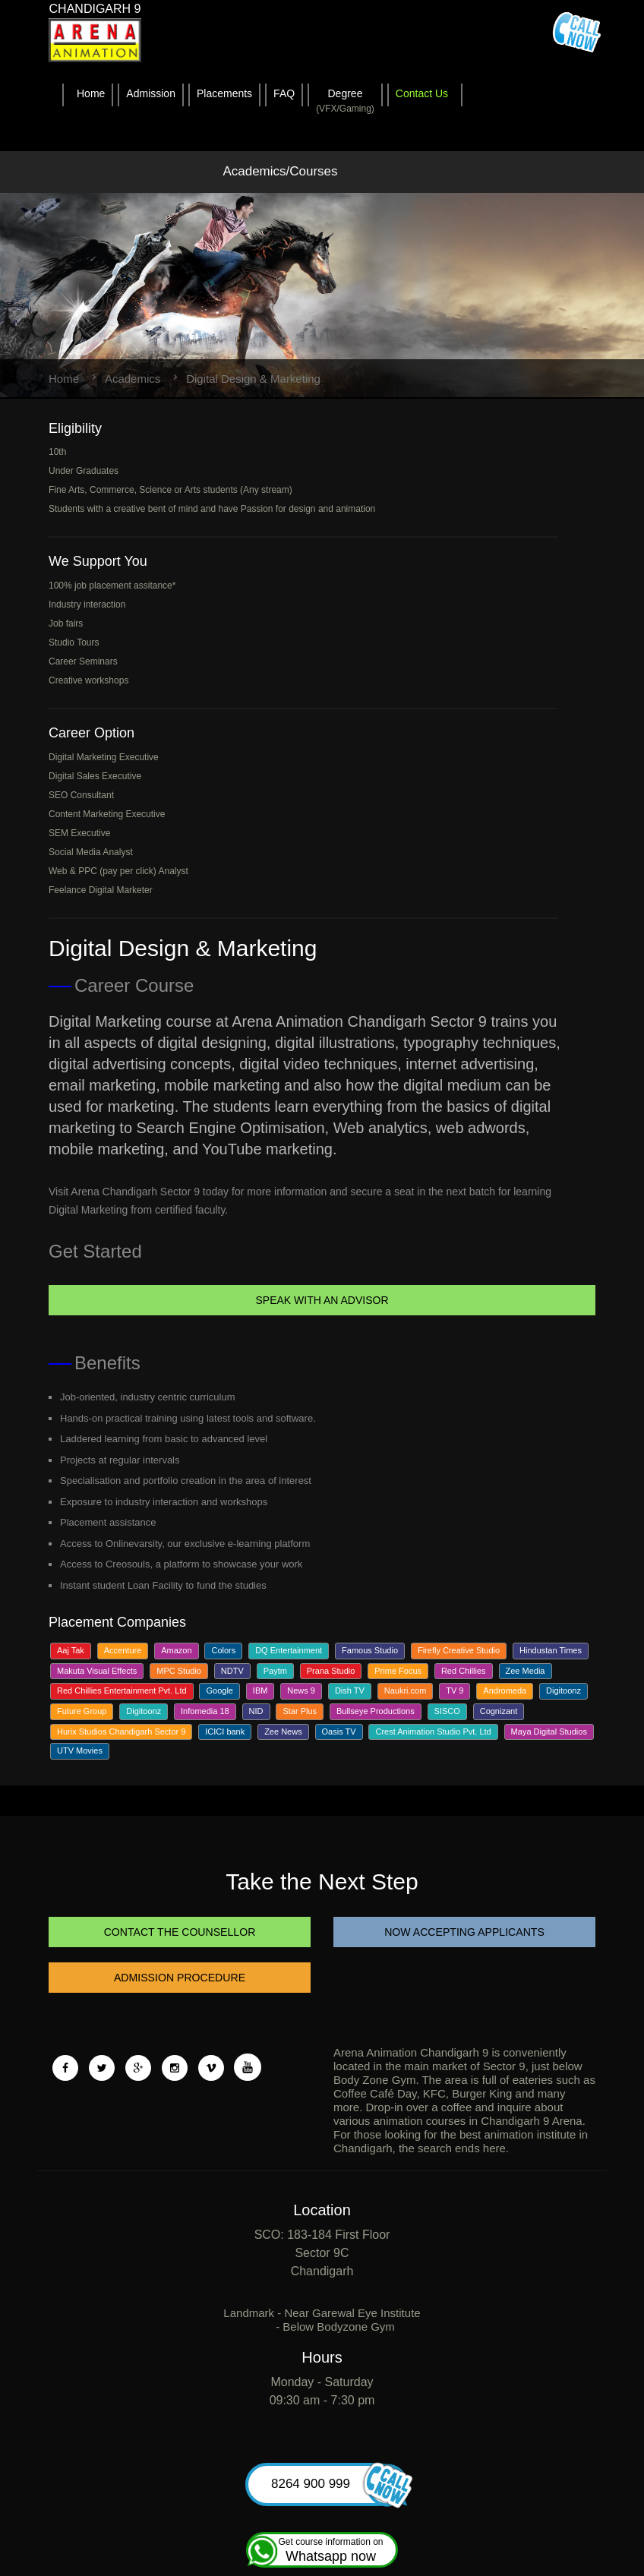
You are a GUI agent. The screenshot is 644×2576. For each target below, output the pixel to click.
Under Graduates (83, 471)
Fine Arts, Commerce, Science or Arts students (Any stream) (170, 490)
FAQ (284, 93)
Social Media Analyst (91, 852)
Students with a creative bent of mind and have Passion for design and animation (212, 509)
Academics (132, 378)
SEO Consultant (81, 795)
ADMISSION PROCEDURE (180, 1977)
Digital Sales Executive (95, 776)
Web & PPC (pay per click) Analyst (118, 871)
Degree (345, 101)
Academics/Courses (280, 171)
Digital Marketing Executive (104, 757)
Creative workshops (88, 680)
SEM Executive (79, 833)
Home (91, 93)
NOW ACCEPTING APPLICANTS (464, 1932)
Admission (150, 93)
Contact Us (422, 93)
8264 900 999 (335, 2484)
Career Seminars (83, 661)
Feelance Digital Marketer (101, 890)
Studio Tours (74, 642)
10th (57, 452)
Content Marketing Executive (107, 814)
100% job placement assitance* (112, 585)
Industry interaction (87, 604)
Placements (224, 93)
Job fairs (66, 623)
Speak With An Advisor (321, 1300)
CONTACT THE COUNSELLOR (179, 1932)
